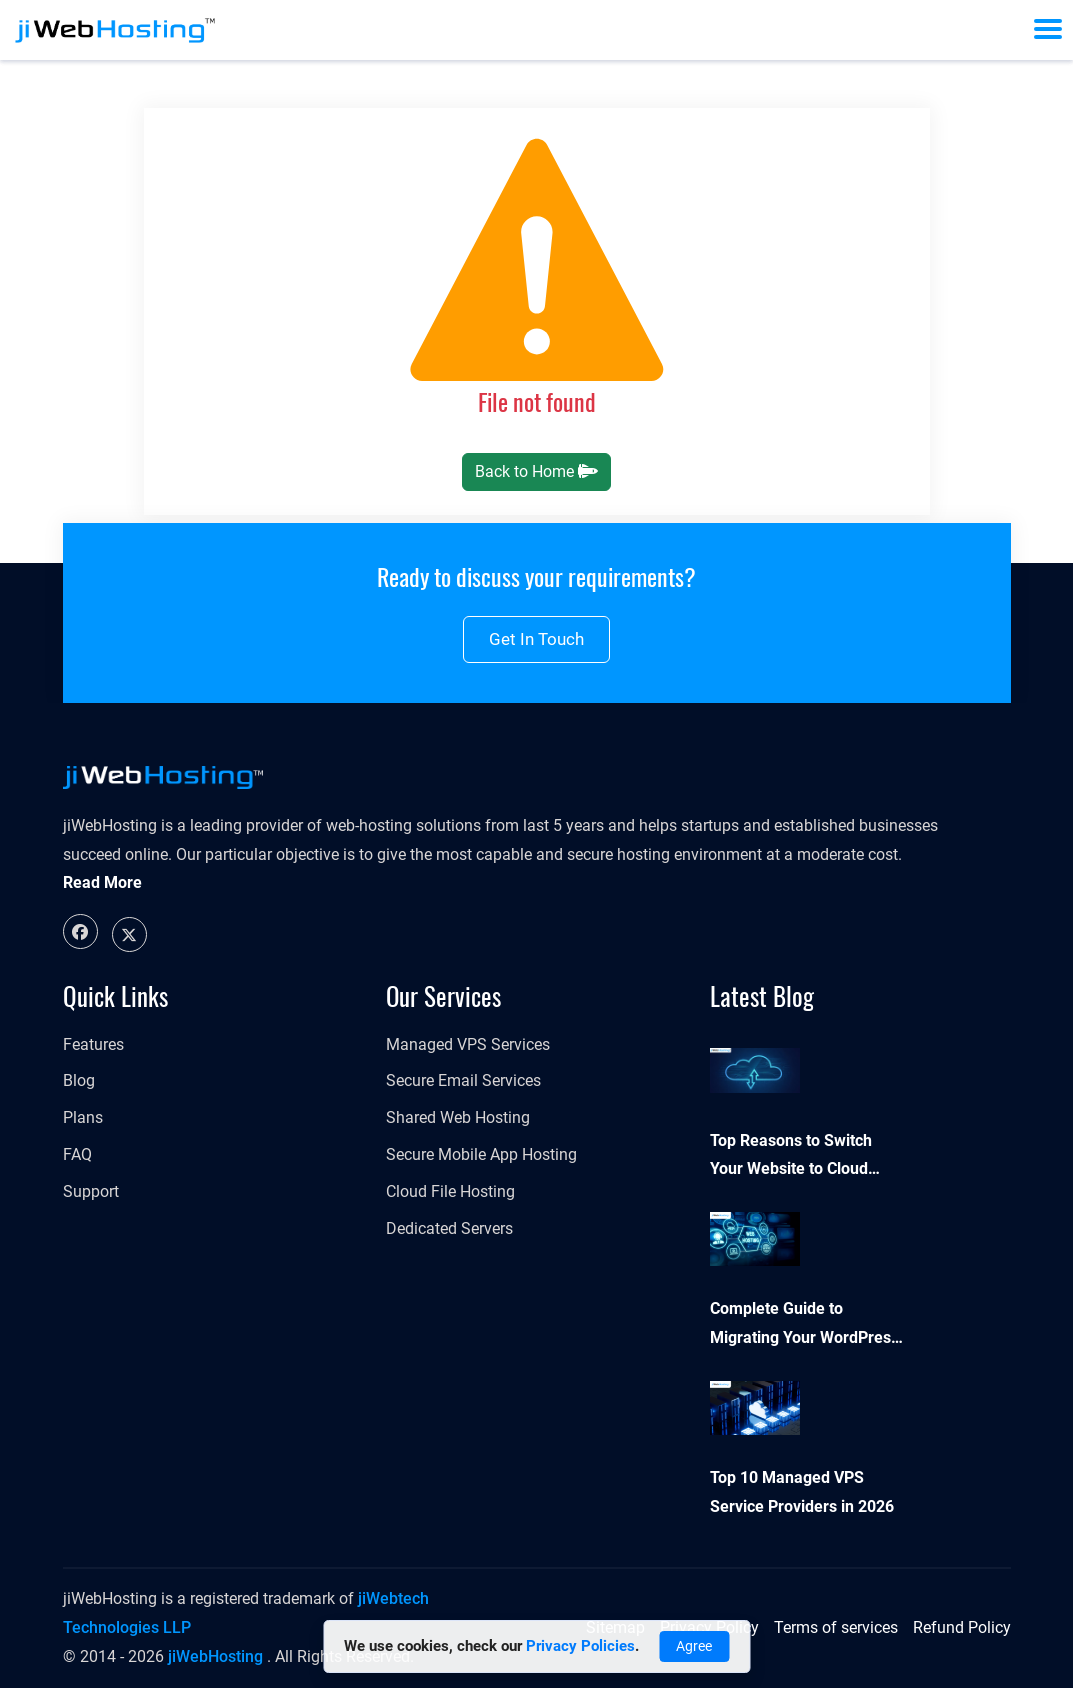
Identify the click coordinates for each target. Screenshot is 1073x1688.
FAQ (77, 1154)
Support (91, 1191)
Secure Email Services (463, 1080)
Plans (83, 1117)
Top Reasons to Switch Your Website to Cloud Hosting (791, 1158)
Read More (102, 882)
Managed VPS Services (468, 1044)
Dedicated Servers (449, 1228)
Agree (694, 1646)
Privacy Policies (580, 1646)
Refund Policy (962, 1627)
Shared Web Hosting (458, 1117)
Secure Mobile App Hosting (481, 1154)
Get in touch (536, 639)
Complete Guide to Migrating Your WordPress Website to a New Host (804, 1326)
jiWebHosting (215, 1656)
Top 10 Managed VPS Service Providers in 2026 (802, 1492)
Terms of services (836, 1627)
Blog (79, 1080)
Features (93, 1044)
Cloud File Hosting (450, 1191)
